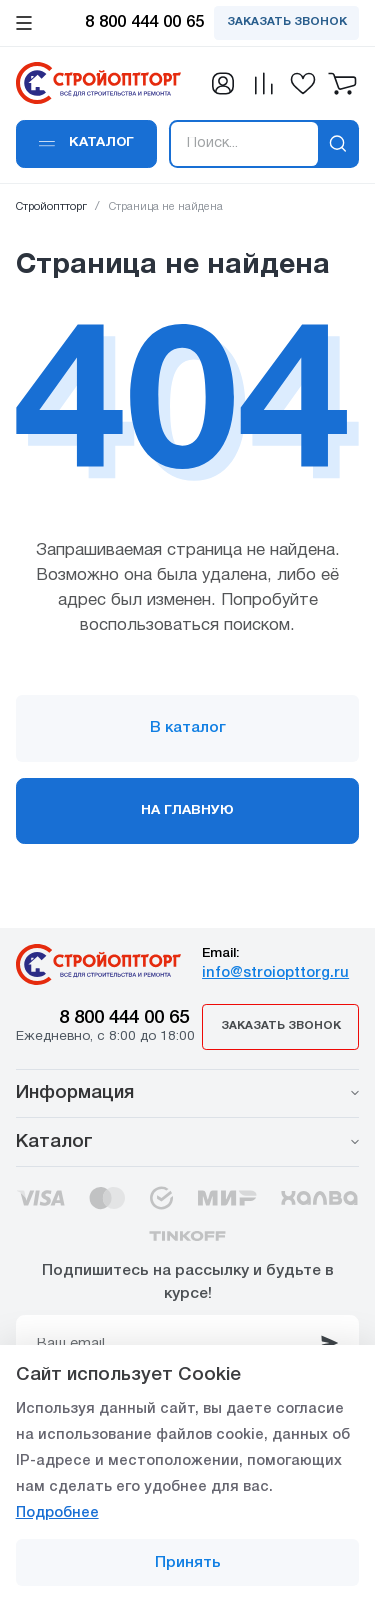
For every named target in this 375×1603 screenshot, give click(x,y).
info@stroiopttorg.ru (275, 973)
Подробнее (57, 1513)
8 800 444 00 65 (124, 1018)
